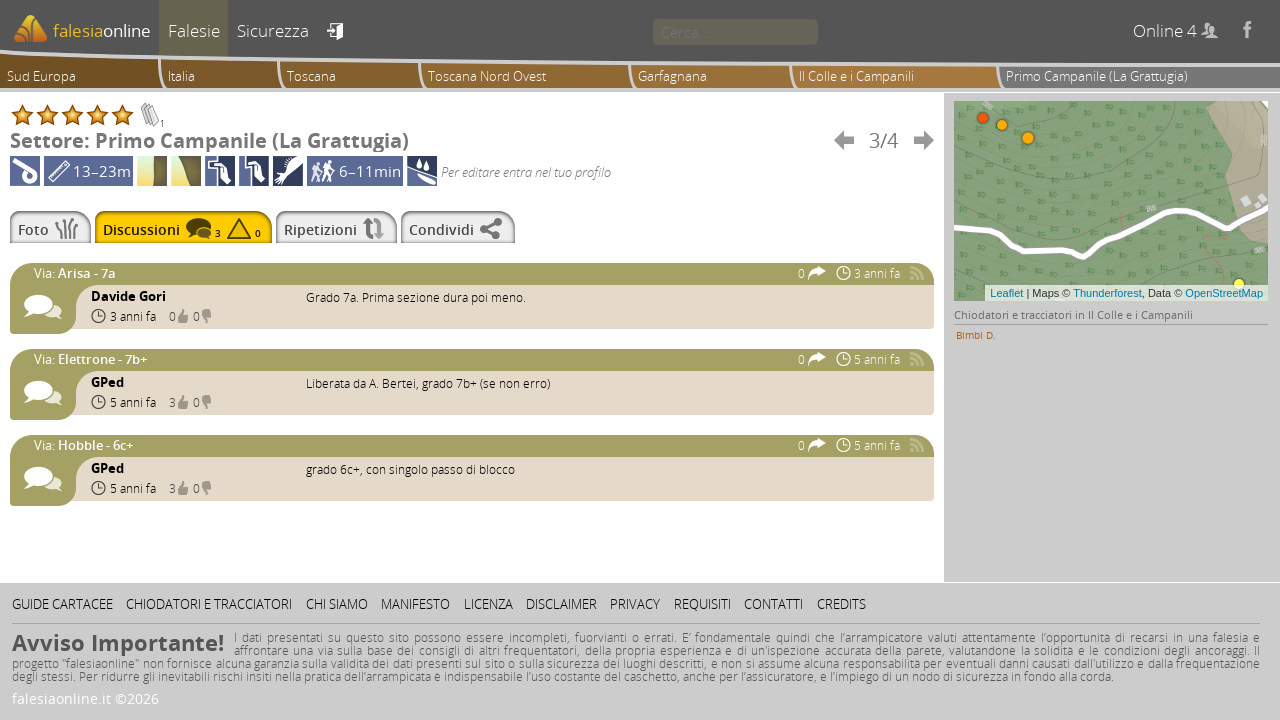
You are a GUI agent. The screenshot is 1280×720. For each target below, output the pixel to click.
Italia (181, 76)
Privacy (635, 604)
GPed (107, 382)
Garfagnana (672, 76)
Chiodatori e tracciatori (209, 604)
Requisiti (702, 604)
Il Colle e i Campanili (856, 76)
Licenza (488, 604)
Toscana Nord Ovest (487, 76)
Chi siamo (337, 604)
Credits (841, 604)
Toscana (311, 76)
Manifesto (415, 604)
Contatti (773, 604)
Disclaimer (561, 604)
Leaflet (1006, 293)
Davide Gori (128, 296)
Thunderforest (1107, 293)
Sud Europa (41, 76)
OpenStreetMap (1224, 293)
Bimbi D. (976, 335)
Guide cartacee (62, 604)
